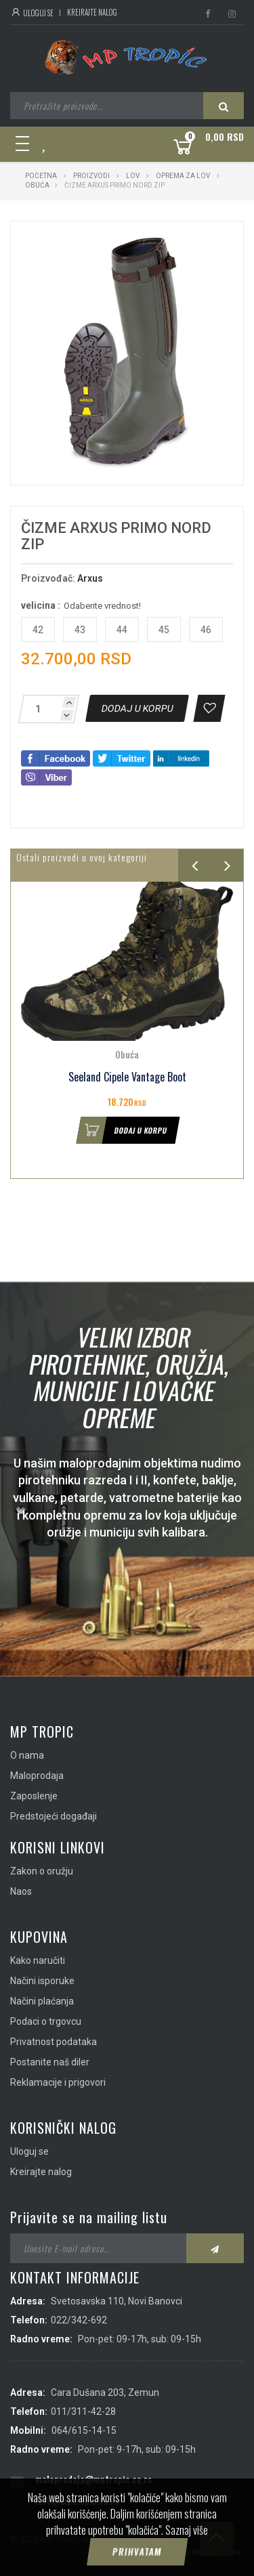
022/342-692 (79, 2320)
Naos (21, 1891)
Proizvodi (92, 175)
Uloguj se (32, 12)
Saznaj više (186, 2549)
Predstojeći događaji (53, 1816)
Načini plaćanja (42, 2001)
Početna (41, 175)
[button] (200, 244)
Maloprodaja (37, 1775)
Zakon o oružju (41, 1871)
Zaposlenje (34, 1795)
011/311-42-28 (83, 2411)
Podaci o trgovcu (45, 2021)
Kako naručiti (37, 1960)
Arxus (90, 578)
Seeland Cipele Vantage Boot (127, 1077)
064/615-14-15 (84, 2430)
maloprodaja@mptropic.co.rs (93, 2479)
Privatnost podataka (53, 2041)
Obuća (37, 185)
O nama (27, 1755)
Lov (133, 175)
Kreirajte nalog (92, 12)
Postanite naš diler (49, 2062)
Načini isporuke (42, 1980)
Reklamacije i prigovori (58, 2082)
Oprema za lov (183, 175)
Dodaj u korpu (122, 1130)
